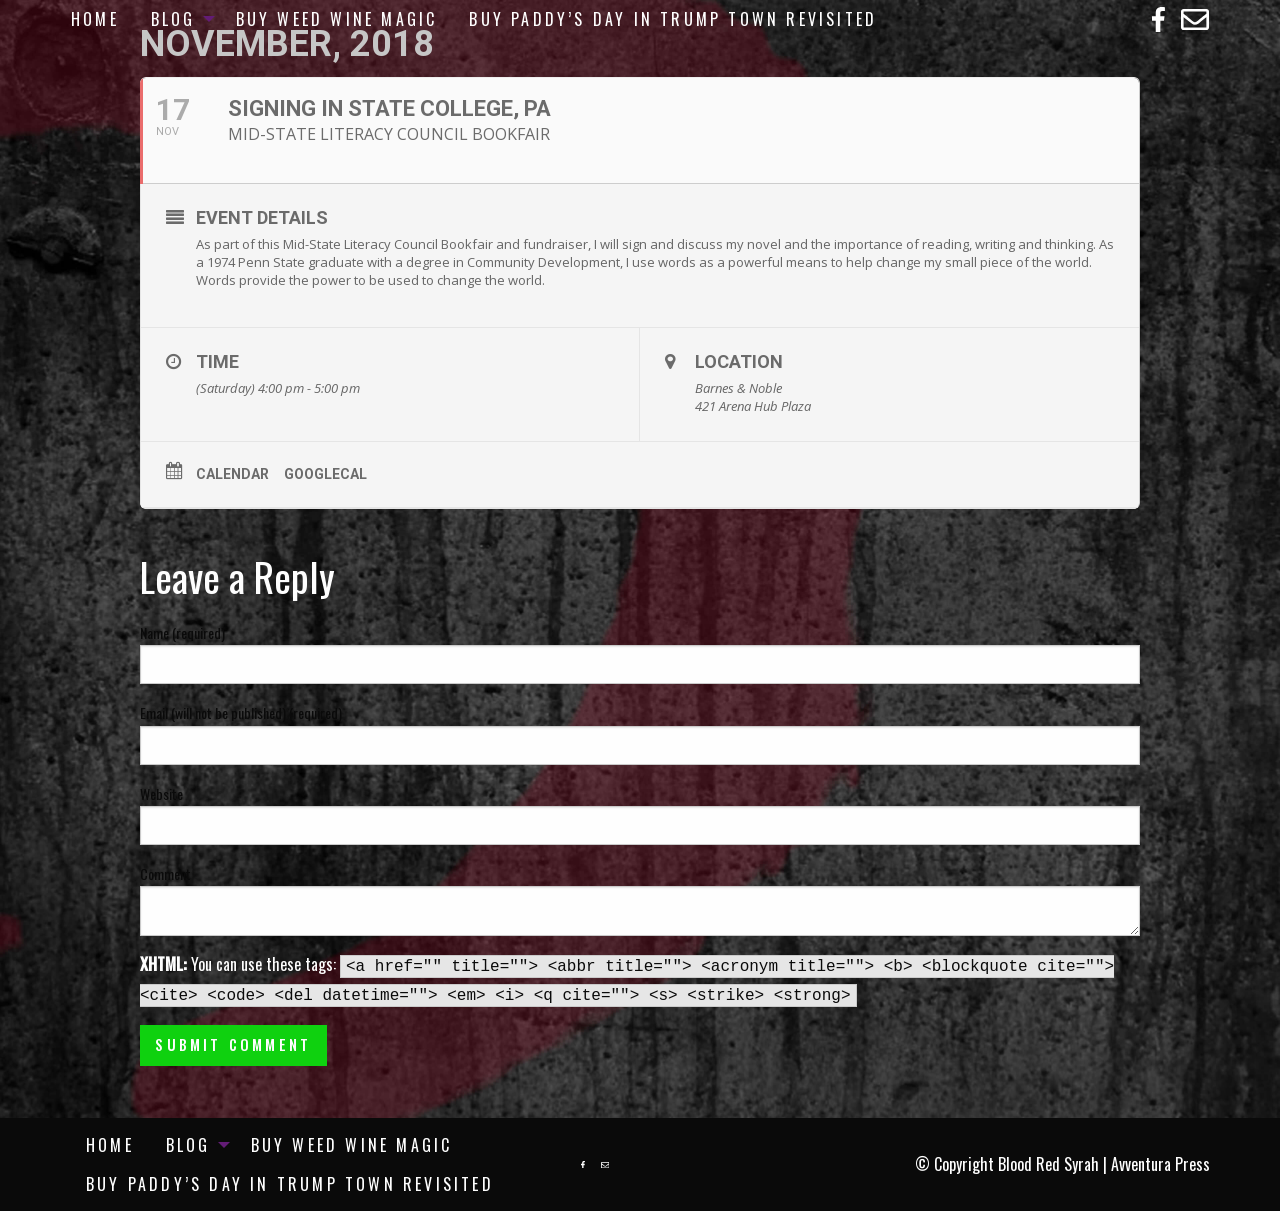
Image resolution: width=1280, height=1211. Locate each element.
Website (161, 793)
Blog (173, 19)
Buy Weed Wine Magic (337, 19)
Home (95, 19)
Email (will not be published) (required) (241, 712)
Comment (165, 873)
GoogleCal (325, 474)
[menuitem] (95, 19)
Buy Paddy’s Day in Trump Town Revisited (673, 19)
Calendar (232, 474)
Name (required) (182, 632)
